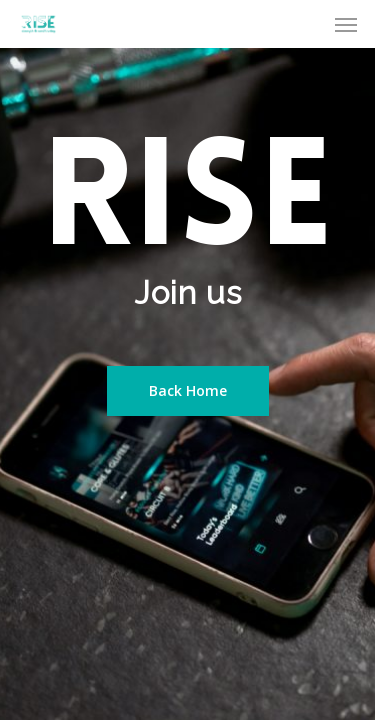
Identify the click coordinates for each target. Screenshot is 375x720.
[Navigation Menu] (346, 24)
